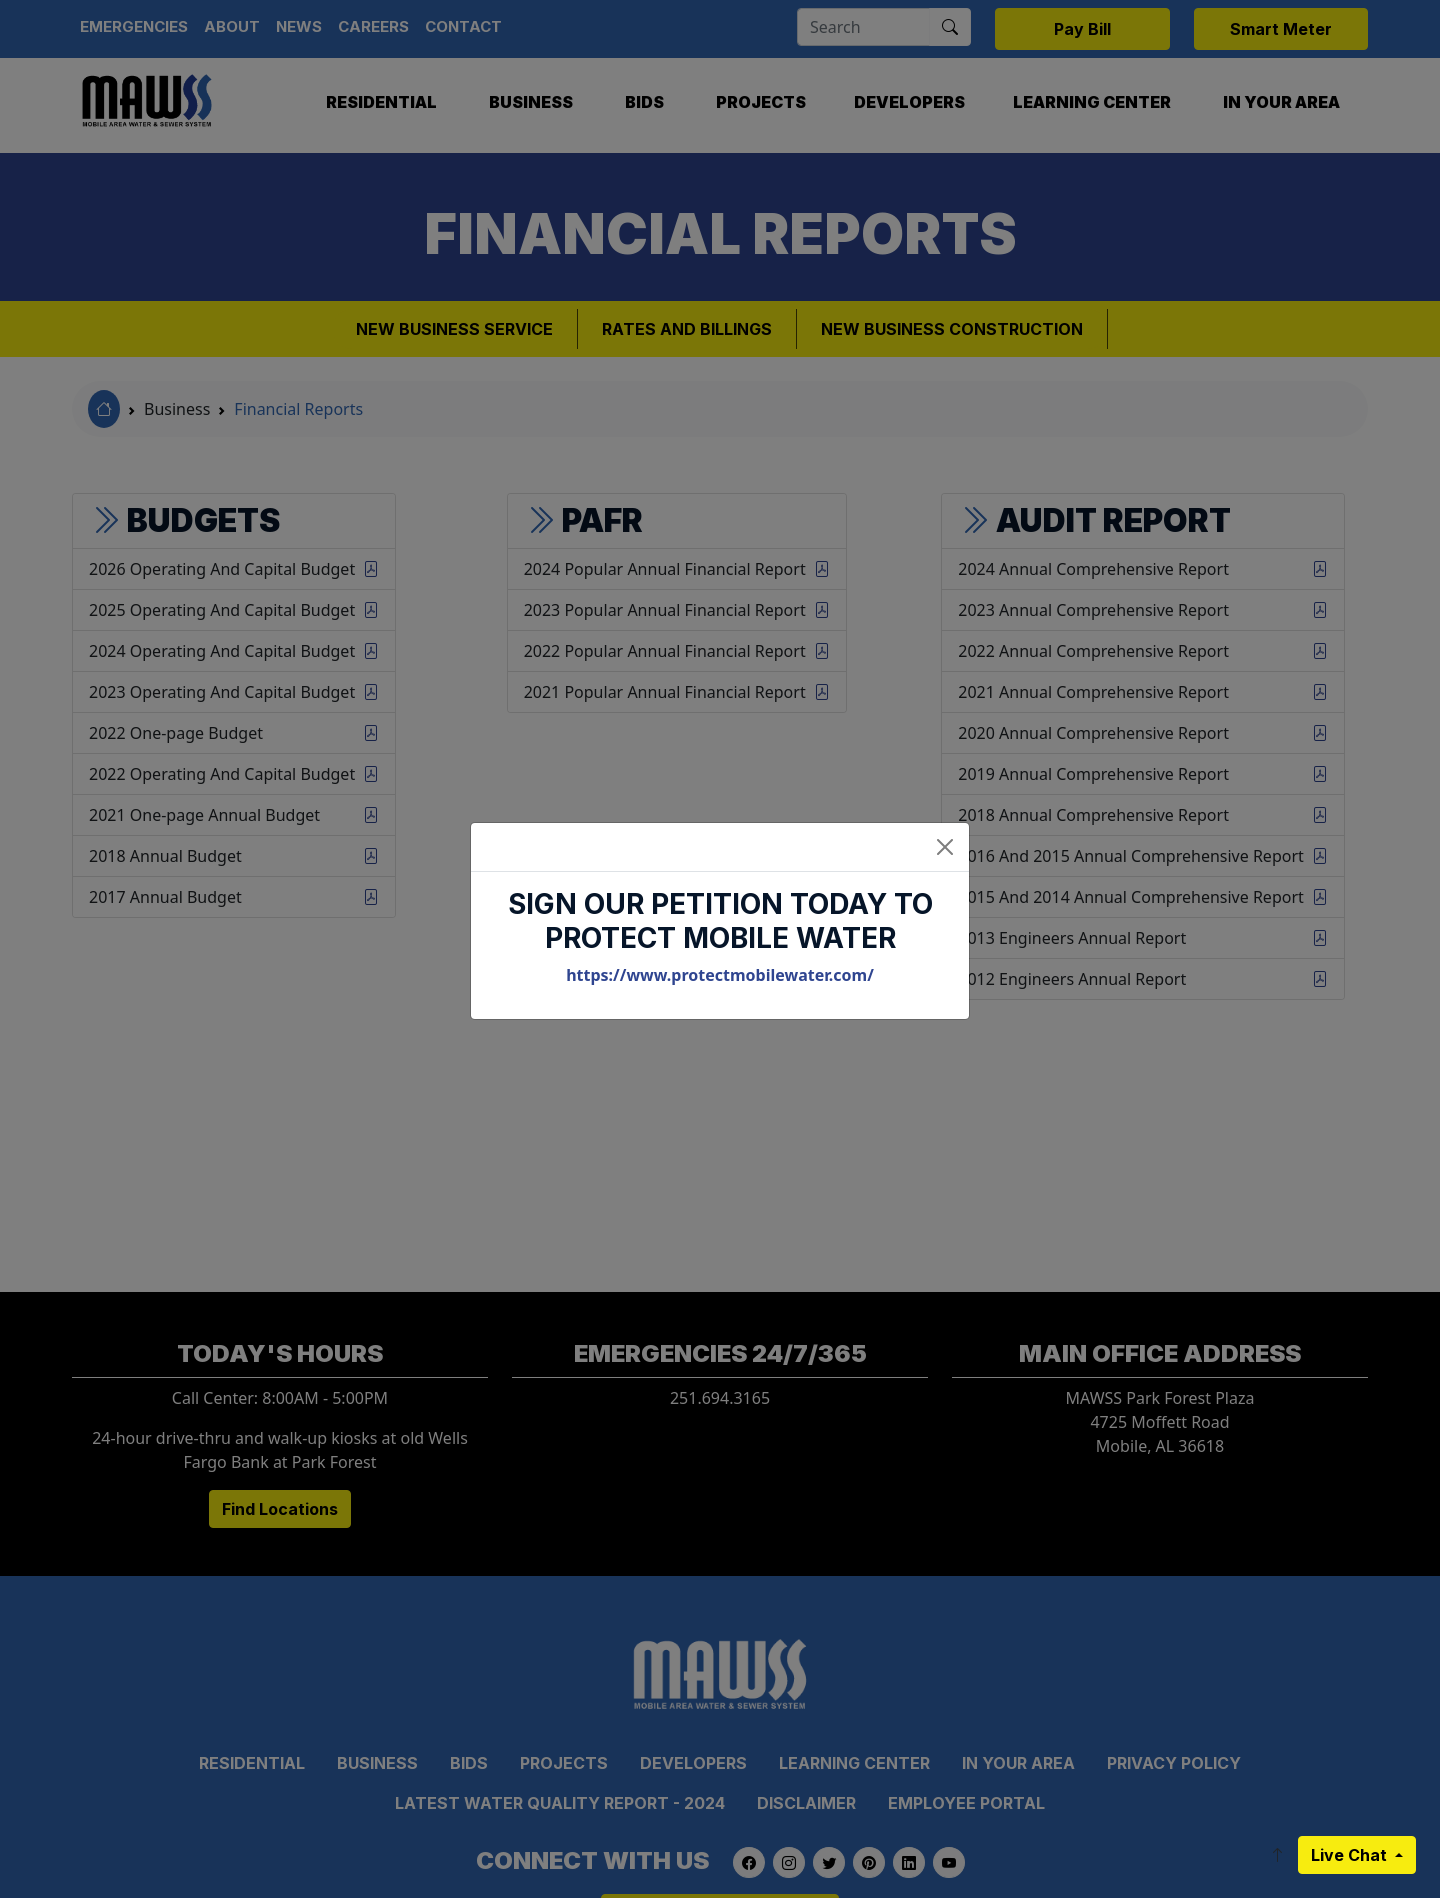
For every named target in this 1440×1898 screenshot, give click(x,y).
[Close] (945, 847)
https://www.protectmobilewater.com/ (720, 975)
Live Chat (1351, 1855)
